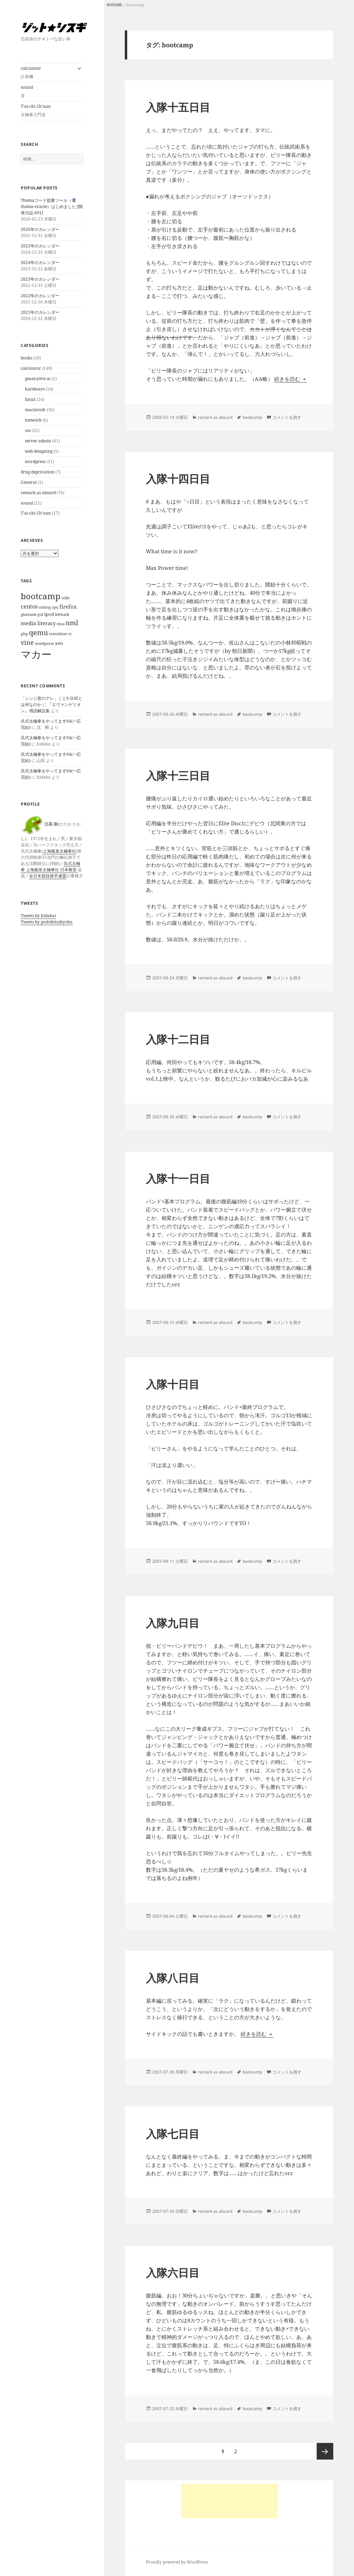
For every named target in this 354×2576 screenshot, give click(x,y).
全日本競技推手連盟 (47, 876)
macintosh (35, 410)
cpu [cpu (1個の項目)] (55, 607)
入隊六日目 (172, 2272)
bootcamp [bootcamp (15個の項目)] (40, 596)
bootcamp (252, 417)
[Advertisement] (229, 2501)
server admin (38, 441)
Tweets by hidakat (38, 916)
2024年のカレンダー (40, 262)
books (26, 358)
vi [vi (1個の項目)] (70, 633)
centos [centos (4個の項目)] (29, 606)
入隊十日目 (172, 1384)
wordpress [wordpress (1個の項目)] (44, 643)
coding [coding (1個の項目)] (45, 607)
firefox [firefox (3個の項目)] (68, 606)
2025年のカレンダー (40, 246)
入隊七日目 (172, 2133)
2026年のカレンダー (40, 229)
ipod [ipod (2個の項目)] (49, 614)
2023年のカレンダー (40, 279)
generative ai (37, 379)
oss (28, 430)
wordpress (35, 461)
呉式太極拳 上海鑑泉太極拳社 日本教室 (50, 867)
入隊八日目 (172, 1978)
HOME (116, 4)
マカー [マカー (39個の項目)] (36, 654)
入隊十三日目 (178, 775)
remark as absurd (38, 493)
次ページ (325, 2451)
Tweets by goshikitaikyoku (47, 922)
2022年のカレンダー (40, 296)
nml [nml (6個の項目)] (72, 622)
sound (52, 91)
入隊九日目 (172, 1623)
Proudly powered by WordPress (177, 2562)
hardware (35, 389)
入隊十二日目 (178, 1039)
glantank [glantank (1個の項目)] (28, 614)
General (29, 482)
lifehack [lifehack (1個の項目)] (62, 614)
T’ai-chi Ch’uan (52, 110)
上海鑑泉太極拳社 (59, 851)
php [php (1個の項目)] (24, 633)
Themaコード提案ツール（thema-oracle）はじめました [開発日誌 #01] (52, 206)
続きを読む (290, 378)
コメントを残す (286, 417)
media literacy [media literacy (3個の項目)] (38, 623)
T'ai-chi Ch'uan (36, 513)
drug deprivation (37, 472)
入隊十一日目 (178, 1178)
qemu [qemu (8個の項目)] (38, 632)
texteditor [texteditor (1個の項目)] (58, 633)
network (33, 420)
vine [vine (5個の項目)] (27, 642)
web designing (39, 451)
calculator (47, 72)
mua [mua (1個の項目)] (61, 623)
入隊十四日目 (178, 478)
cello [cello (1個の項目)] (65, 597)
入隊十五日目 (178, 107)
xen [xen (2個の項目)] (59, 643)
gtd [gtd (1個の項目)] (40, 614)
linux (30, 399)
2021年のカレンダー (40, 312)
